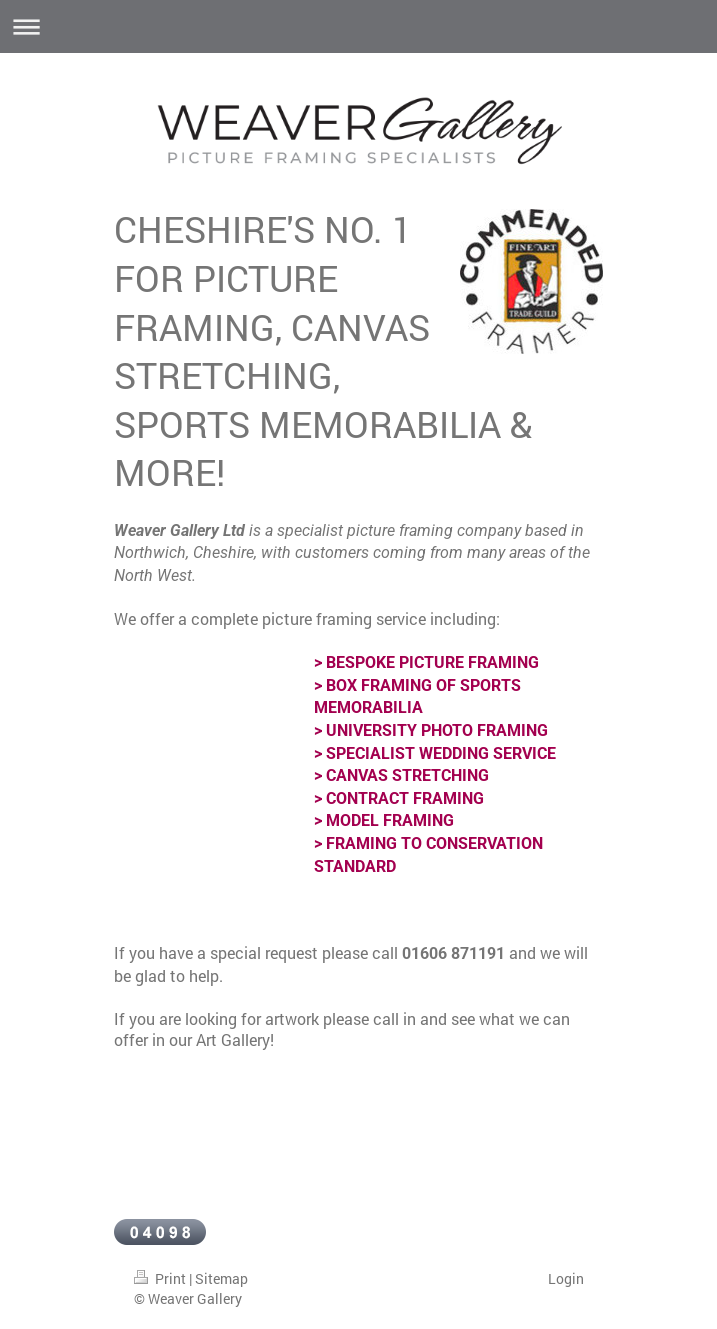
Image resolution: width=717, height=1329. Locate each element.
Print (161, 1278)
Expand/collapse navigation (358, 26)
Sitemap (221, 1278)
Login (566, 1278)
